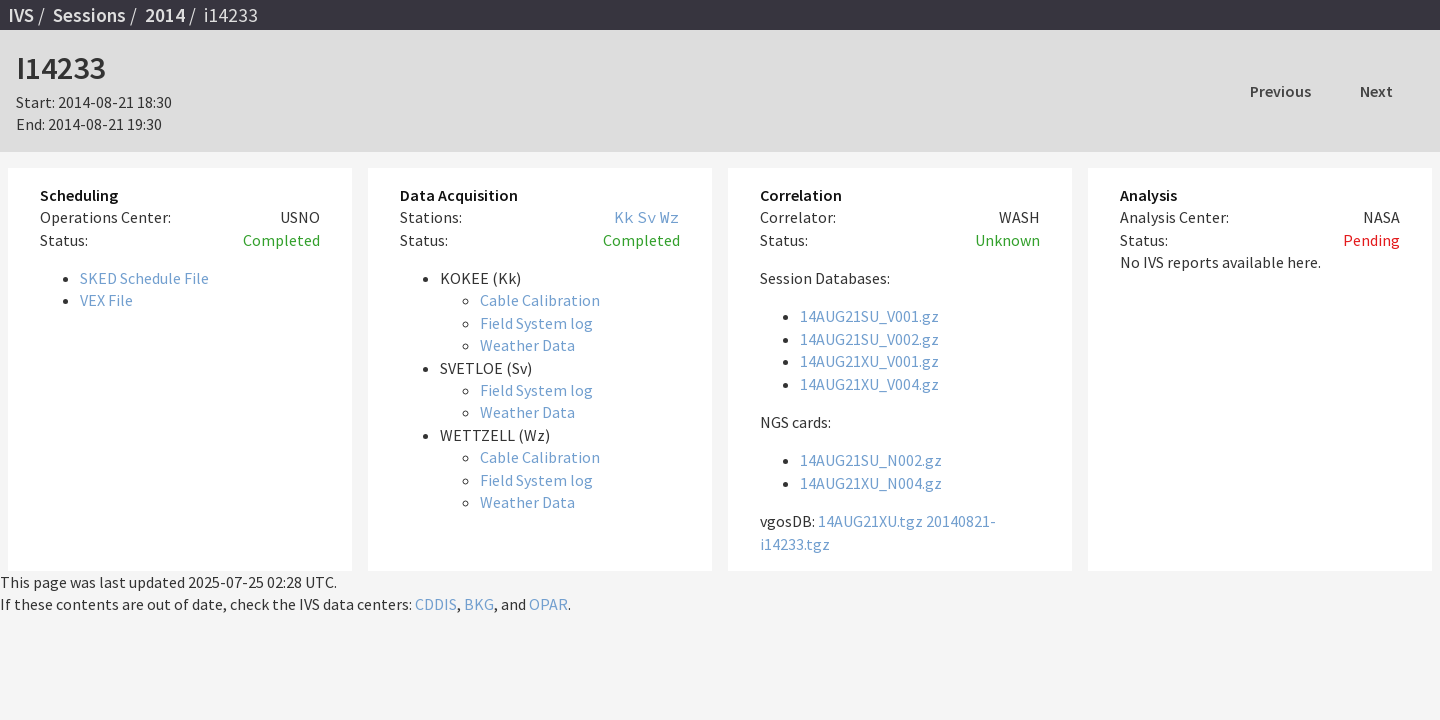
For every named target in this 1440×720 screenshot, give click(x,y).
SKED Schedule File (144, 278)
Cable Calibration (540, 300)
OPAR (548, 604)
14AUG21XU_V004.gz (869, 384)
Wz (670, 217)
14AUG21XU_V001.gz (869, 361)
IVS (21, 15)
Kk (624, 217)
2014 (165, 15)
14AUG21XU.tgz (870, 521)
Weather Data (527, 345)
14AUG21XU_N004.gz (871, 483)
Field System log (536, 323)
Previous (1280, 91)
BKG (479, 604)
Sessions (89, 15)
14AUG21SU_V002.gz (869, 339)
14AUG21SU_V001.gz (869, 316)
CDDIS (436, 604)
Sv (647, 217)
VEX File (106, 300)
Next (1376, 91)
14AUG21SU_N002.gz (871, 460)
